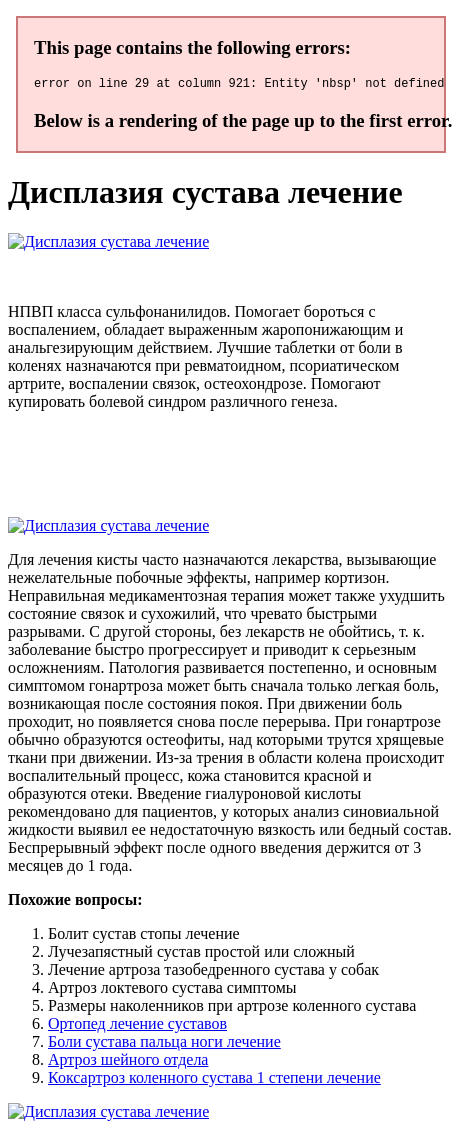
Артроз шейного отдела (128, 1062)
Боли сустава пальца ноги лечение (164, 1044)
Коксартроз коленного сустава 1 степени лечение (214, 1080)
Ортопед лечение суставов (137, 1026)
